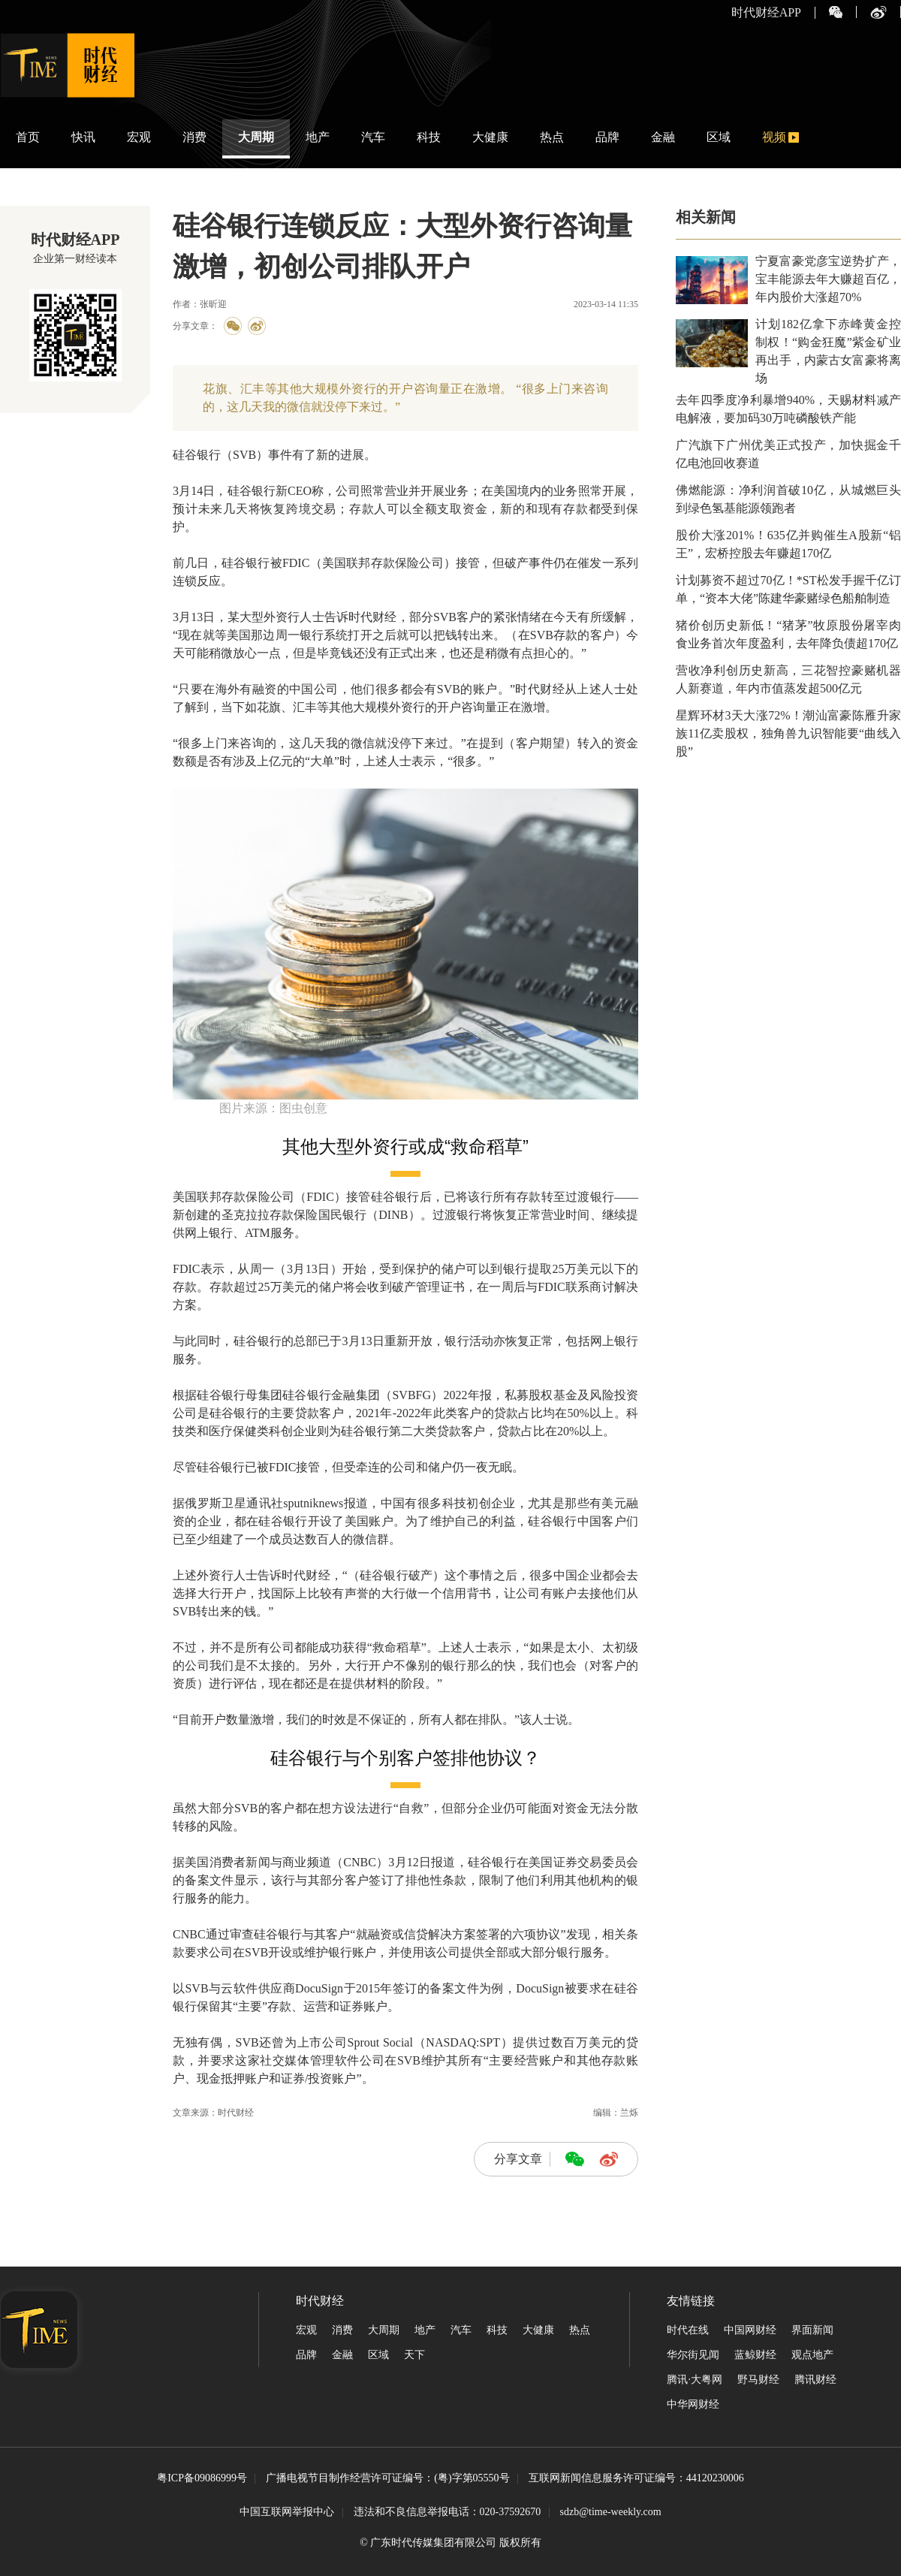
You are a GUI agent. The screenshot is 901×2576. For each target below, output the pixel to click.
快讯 (83, 137)
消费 (194, 137)
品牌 (607, 137)
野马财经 (758, 2379)
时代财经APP (766, 13)
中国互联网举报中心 (287, 2511)
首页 (28, 137)
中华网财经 (693, 2404)
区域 (719, 137)
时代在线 (688, 2330)
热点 (552, 137)
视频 (774, 137)
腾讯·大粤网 (694, 2379)
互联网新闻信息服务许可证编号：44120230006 (636, 2479)
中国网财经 (750, 2330)
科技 (429, 137)
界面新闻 (812, 2330)
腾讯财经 (815, 2379)
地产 (318, 137)
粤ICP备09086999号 (202, 2479)
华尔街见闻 (693, 2354)
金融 (663, 137)
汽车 (373, 137)
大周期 (256, 137)
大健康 (490, 137)
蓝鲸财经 (755, 2354)
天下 (414, 2354)
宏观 (139, 137)
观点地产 (812, 2354)
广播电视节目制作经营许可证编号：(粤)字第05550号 (387, 2479)
